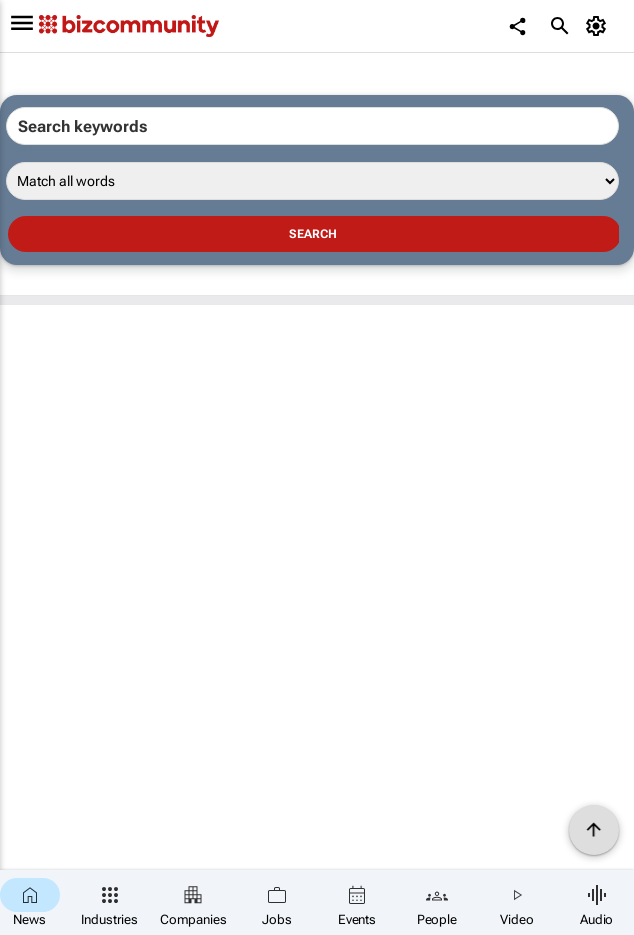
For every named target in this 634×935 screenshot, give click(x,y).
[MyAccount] (599, 26)
